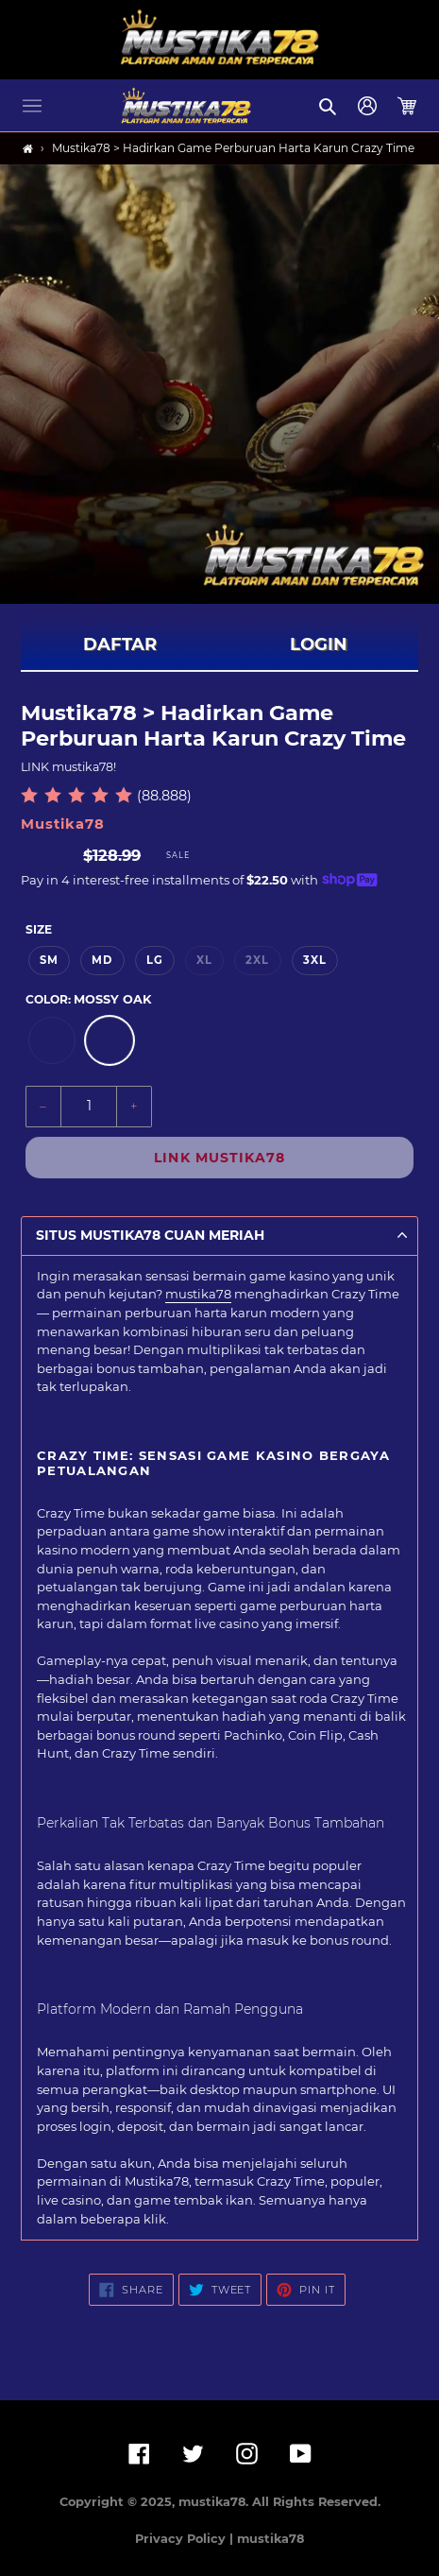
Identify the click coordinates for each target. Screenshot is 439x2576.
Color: (88, 999)
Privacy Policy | (186, 2539)
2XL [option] (257, 960)
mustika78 (198, 1293)
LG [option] (154, 960)
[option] (52, 1040)
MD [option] (102, 960)
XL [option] (204, 960)
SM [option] (49, 960)
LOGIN (318, 644)
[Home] (28, 149)
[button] (32, 106)
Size (38, 929)
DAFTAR (120, 644)
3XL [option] (315, 960)
